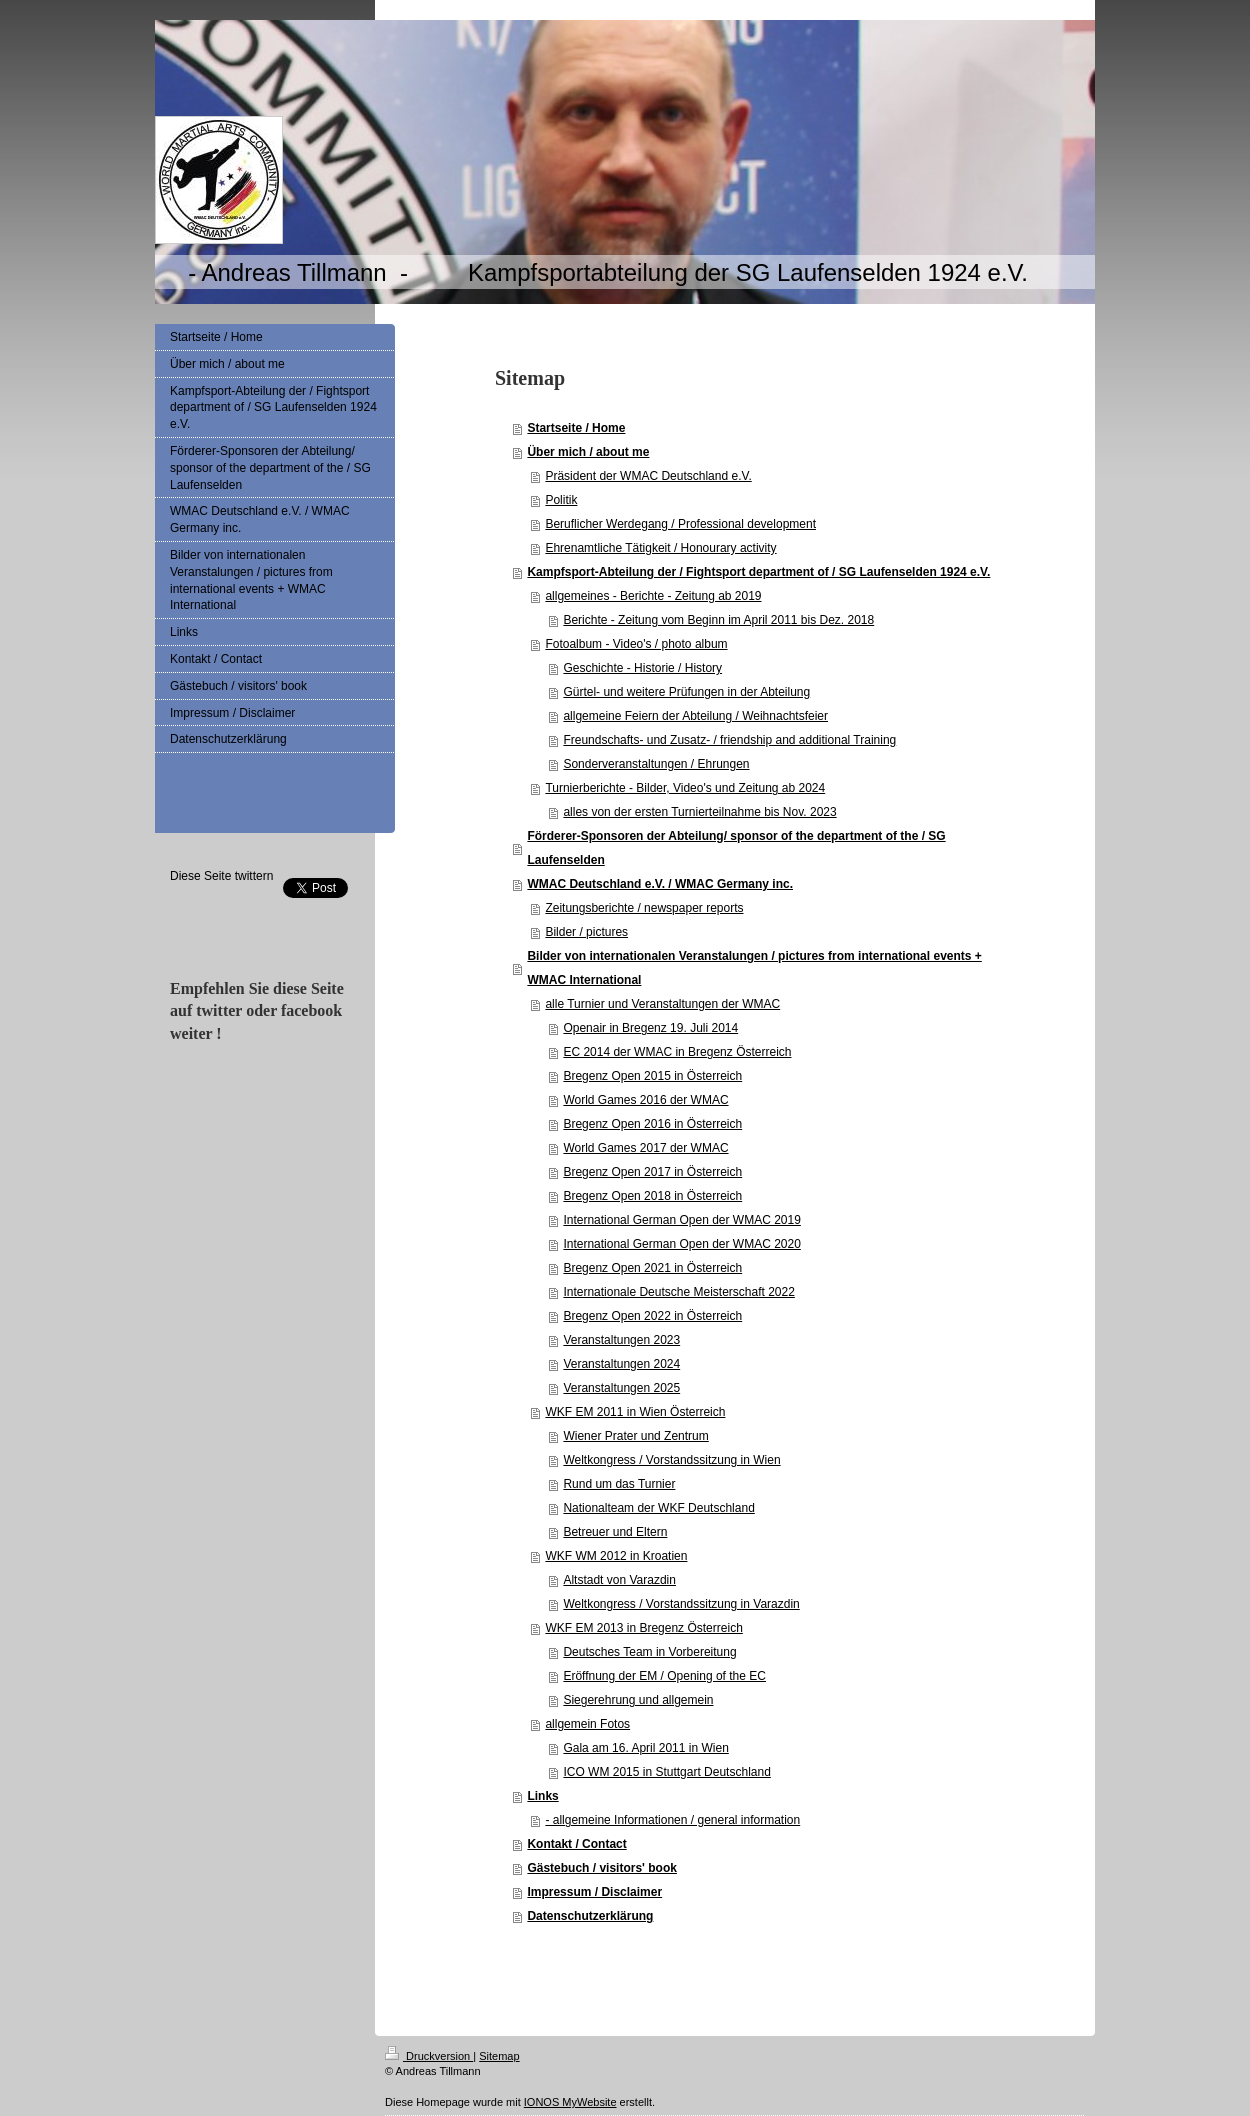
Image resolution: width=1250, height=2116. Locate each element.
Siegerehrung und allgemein (638, 1700)
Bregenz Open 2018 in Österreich (652, 1196)
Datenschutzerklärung (590, 1916)
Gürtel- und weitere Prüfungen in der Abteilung (686, 692)
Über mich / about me (588, 452)
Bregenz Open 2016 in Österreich (652, 1124)
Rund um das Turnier (619, 1484)
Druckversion (429, 2056)
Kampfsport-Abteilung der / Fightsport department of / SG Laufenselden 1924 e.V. (758, 572)
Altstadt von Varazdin (619, 1580)
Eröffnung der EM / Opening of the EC (664, 1676)
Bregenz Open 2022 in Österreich (652, 1316)
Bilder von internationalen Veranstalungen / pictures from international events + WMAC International (754, 968)
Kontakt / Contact (576, 1844)
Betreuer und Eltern (615, 1532)
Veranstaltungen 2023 (621, 1340)
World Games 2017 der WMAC (645, 1148)
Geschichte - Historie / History (642, 668)
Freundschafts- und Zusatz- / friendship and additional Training (729, 740)
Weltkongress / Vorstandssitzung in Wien (671, 1460)
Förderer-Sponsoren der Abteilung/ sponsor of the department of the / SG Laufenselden (736, 848)
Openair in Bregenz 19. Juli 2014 (650, 1028)
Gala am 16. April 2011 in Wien (645, 1748)
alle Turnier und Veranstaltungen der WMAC (662, 1004)
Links (542, 1796)
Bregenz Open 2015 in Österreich (652, 1076)
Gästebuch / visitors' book (602, 1868)
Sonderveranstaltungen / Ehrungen (656, 764)
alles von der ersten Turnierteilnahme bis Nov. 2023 (699, 812)
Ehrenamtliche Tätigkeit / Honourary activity (660, 548)
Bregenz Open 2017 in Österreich (652, 1172)
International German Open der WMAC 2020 (681, 1244)
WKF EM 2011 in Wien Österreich (635, 1412)
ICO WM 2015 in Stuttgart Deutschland (666, 1772)
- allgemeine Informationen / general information (672, 1820)
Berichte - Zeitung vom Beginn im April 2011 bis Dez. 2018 (718, 620)
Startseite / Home (576, 428)
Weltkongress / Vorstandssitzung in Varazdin (681, 1604)
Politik (561, 500)
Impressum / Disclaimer (594, 1892)
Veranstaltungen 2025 (621, 1388)
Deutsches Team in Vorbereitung (649, 1652)
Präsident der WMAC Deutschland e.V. (648, 476)
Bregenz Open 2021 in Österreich (652, 1268)
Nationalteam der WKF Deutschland (658, 1508)
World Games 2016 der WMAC (645, 1100)
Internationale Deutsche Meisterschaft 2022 (678, 1292)
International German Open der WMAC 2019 (681, 1220)
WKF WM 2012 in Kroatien (616, 1556)
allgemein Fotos (587, 1724)
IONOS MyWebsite (570, 2102)
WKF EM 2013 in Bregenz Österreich (643, 1628)
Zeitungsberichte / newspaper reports (644, 908)
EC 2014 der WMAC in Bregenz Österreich (677, 1052)
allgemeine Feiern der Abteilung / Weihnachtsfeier (695, 716)
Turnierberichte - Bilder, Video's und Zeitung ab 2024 (685, 788)
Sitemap (499, 2056)
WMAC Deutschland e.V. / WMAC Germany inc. (660, 884)
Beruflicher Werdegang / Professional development (680, 524)
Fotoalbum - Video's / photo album (636, 644)
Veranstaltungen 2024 (621, 1364)
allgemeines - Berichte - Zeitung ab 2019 (653, 596)
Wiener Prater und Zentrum (635, 1436)
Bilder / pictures (586, 932)
